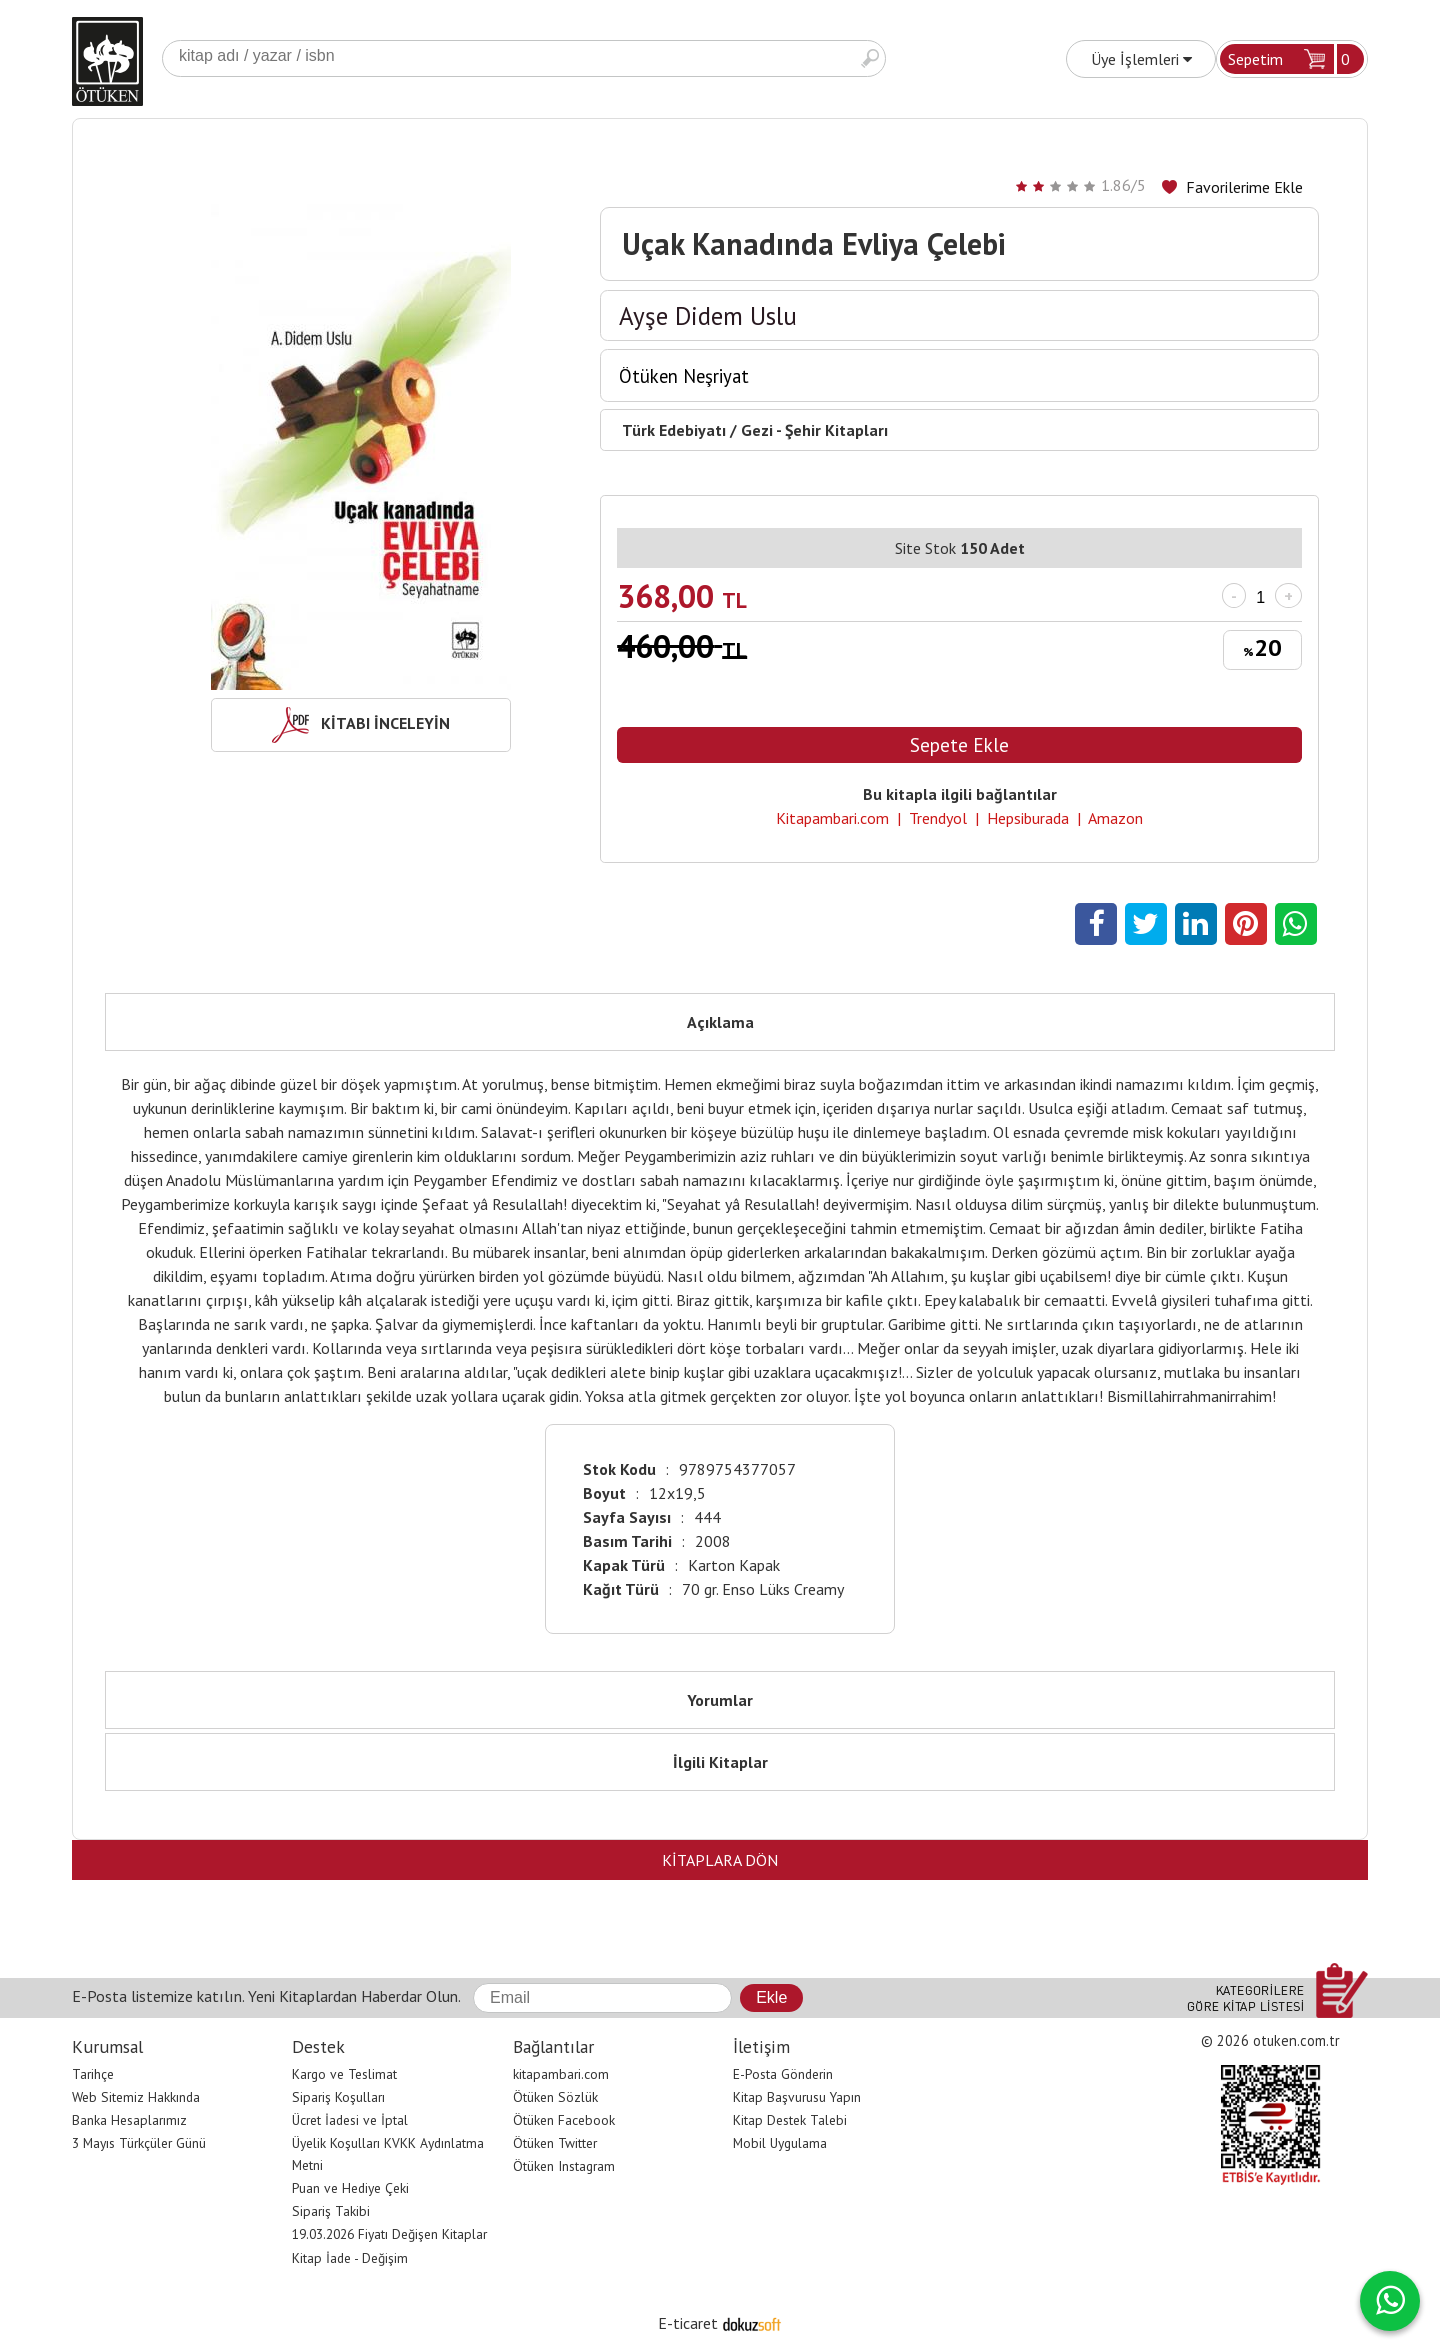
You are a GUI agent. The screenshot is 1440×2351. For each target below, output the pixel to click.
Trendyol (938, 818)
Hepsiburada (1028, 818)
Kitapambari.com (832, 818)
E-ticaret (688, 2323)
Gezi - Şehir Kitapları (814, 430)
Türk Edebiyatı (674, 430)
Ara (870, 58)
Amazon (1115, 818)
